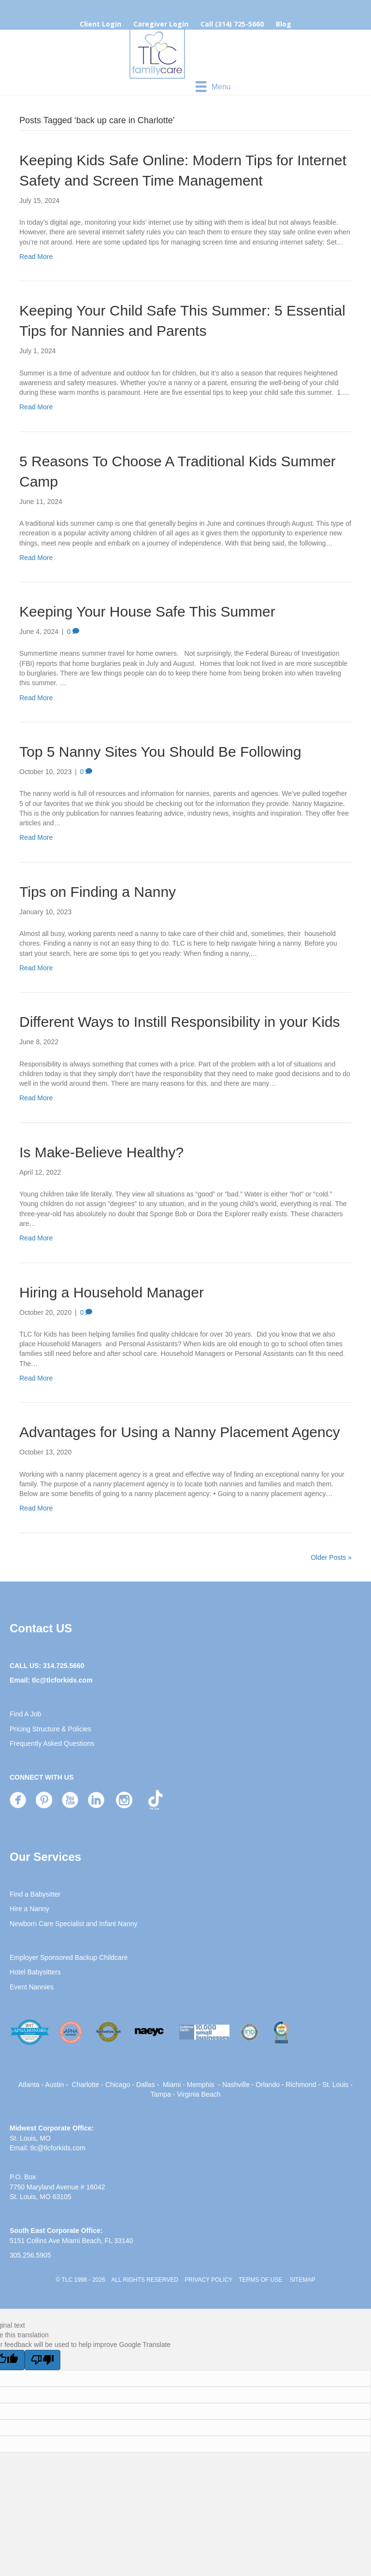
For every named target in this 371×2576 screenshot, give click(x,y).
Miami (172, 2084)
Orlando (268, 2084)
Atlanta (29, 2084)
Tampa (161, 2094)
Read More (36, 256)
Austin (54, 2084)
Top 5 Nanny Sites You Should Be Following (160, 752)
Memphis (200, 2084)
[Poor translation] (42, 2360)
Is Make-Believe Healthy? (101, 1152)
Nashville (236, 2084)
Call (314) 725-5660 (232, 24)
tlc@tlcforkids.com (62, 1680)
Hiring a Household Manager (111, 1292)
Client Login (100, 24)
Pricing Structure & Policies (50, 1729)
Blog (283, 24)
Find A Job (25, 1714)
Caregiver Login (160, 24)
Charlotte (86, 2084)
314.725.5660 (64, 1665)
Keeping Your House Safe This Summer (147, 611)
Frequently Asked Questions (52, 1743)
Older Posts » (331, 1557)
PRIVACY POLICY (208, 2279)
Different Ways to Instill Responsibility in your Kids (179, 1022)
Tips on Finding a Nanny (97, 892)
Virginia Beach (198, 2094)
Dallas (145, 2084)
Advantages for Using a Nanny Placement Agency (179, 1432)
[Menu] (213, 86)
